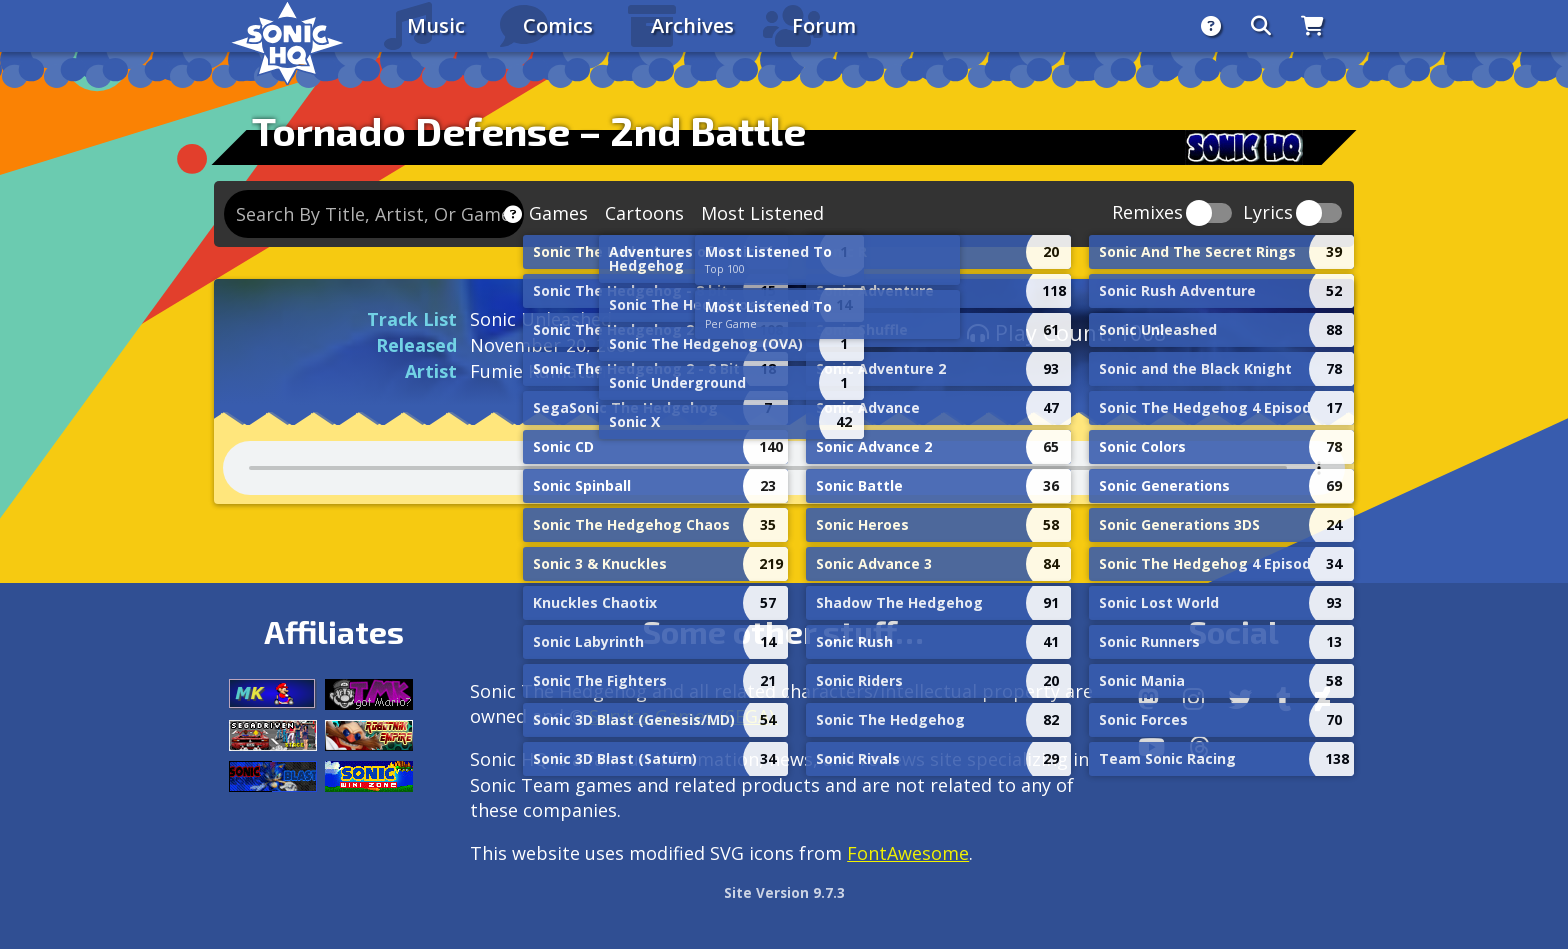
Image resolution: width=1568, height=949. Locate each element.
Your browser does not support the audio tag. (784, 468)
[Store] (1312, 26)
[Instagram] (1193, 699)
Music (436, 25)
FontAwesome (908, 853)
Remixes (1147, 213)
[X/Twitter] (1240, 699)
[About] (1211, 26)
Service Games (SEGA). (683, 716)
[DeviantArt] (1322, 699)
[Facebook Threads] (1199, 747)
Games (558, 213)
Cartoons (644, 213)
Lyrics (1268, 213)
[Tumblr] (1283, 699)
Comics (558, 25)
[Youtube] (1151, 747)
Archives (692, 25)
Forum (824, 25)
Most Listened (762, 213)
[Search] (1261, 26)
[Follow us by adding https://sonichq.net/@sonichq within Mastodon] (1148, 699)
